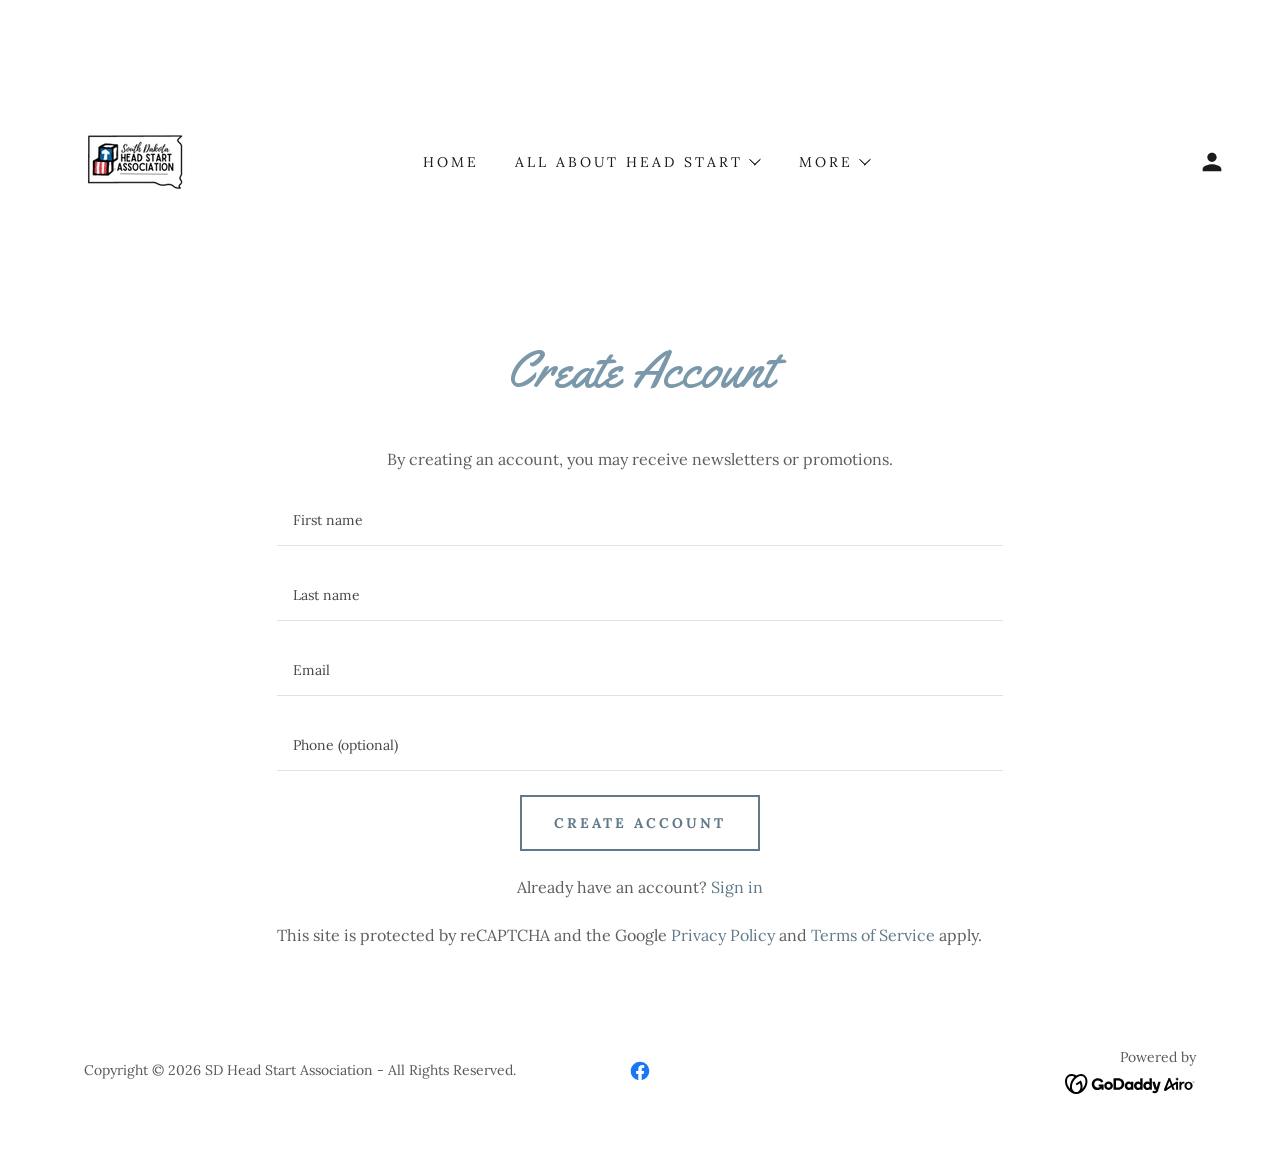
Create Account (640, 823)
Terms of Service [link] (873, 935)
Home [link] (451, 162)
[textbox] (639, 520)
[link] (140, 160)
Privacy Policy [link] (723, 935)
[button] (1212, 162)
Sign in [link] (737, 887)
